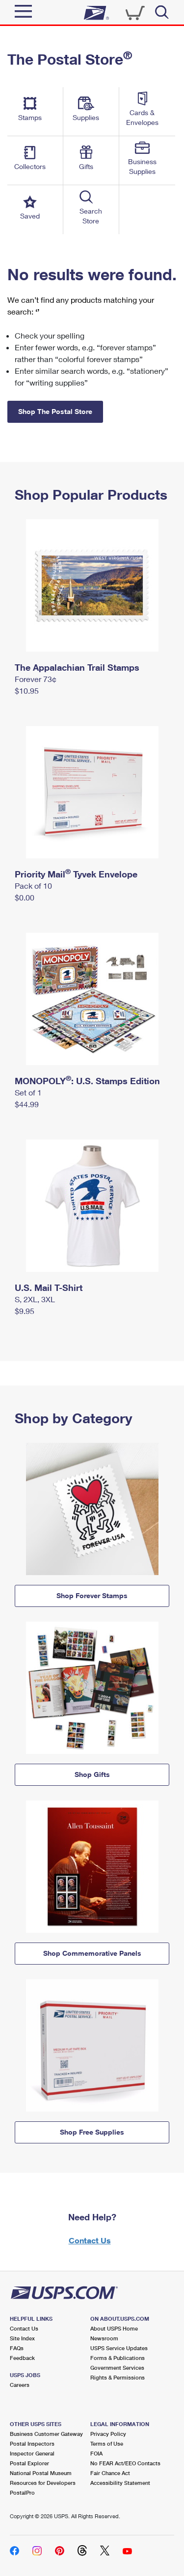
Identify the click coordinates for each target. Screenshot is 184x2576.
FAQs (17, 2348)
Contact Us (90, 2240)
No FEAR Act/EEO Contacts (125, 2463)
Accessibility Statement (120, 2482)
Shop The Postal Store (55, 411)
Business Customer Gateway (46, 2433)
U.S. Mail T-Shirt (48, 1287)
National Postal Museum (41, 2473)
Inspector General (32, 2453)
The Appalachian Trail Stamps (77, 667)
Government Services (117, 2367)
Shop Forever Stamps (92, 1595)
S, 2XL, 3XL (35, 1299)
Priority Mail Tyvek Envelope (76, 874)
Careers (19, 2385)
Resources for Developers (43, 2482)
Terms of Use (106, 2443)
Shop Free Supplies (92, 2132)
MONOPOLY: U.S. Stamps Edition (87, 1080)
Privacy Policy (108, 2433)
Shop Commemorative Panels (92, 1953)
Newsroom (104, 2338)
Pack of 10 (33, 885)
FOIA (96, 2453)
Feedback (22, 2358)
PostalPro (22, 2492)
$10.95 (27, 690)
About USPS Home (114, 2328)
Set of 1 (28, 1092)
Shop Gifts (92, 1774)
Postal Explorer (29, 2463)
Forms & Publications (117, 2358)
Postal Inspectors (32, 2443)
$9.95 (24, 1310)
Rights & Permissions (117, 2377)
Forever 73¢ (35, 678)
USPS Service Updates (119, 2348)
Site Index (22, 2338)
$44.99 (27, 1104)
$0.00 (24, 897)
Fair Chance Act (110, 2473)
